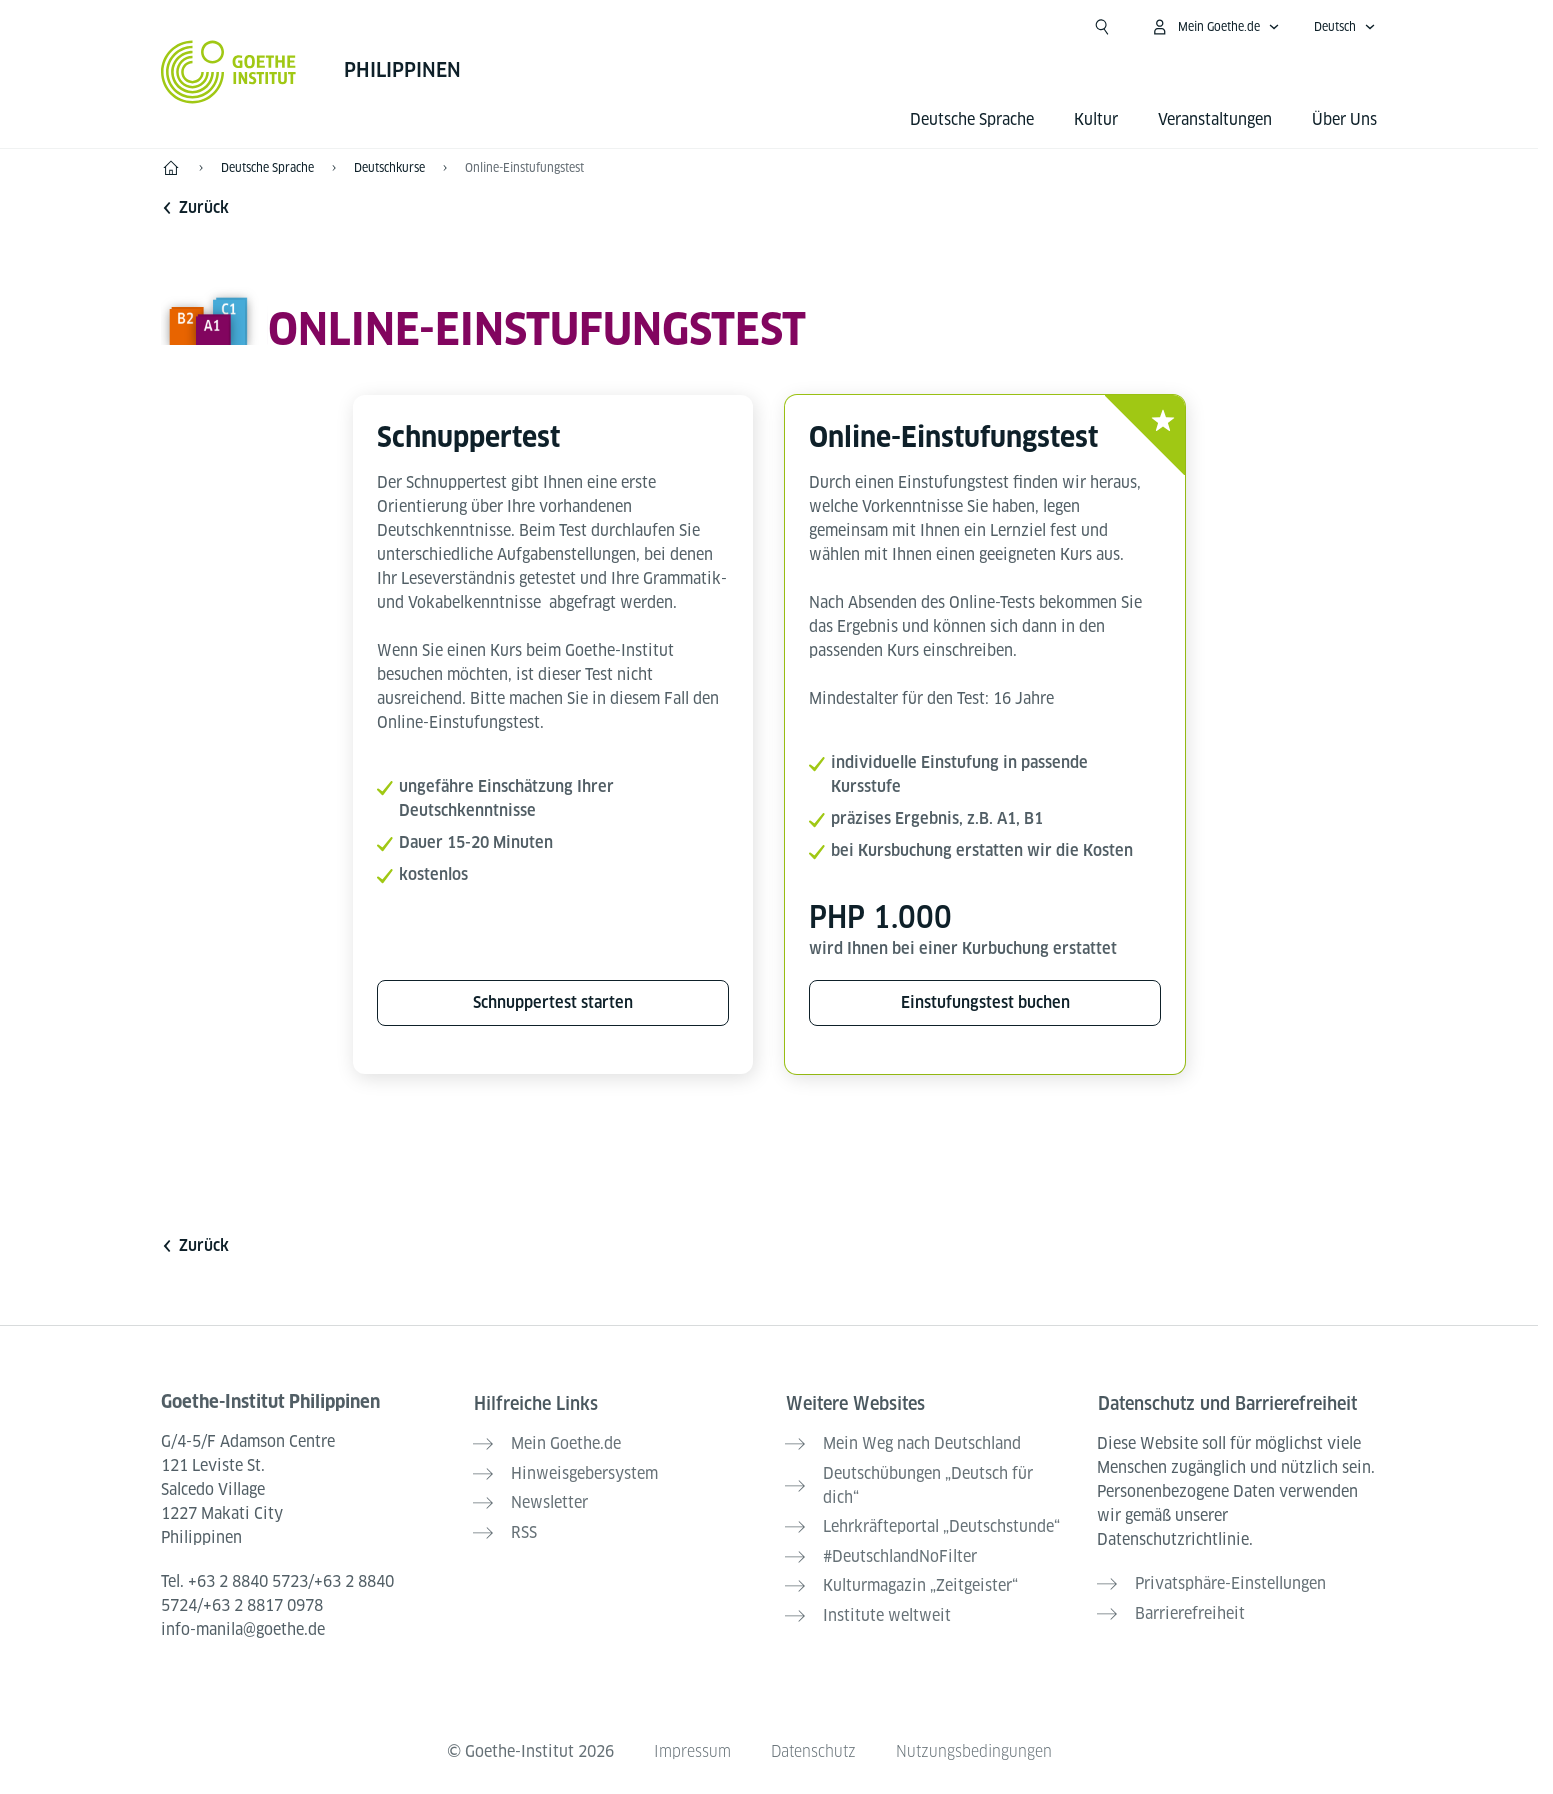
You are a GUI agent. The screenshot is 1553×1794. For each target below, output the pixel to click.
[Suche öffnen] (1102, 27)
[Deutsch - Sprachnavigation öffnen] (1345, 27)
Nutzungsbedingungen (975, 1745)
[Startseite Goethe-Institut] (228, 72)
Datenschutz (813, 1745)
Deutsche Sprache (972, 119)
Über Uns (1344, 119)
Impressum (690, 1745)
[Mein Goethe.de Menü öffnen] (1215, 27)
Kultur (1096, 119)
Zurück (195, 207)
